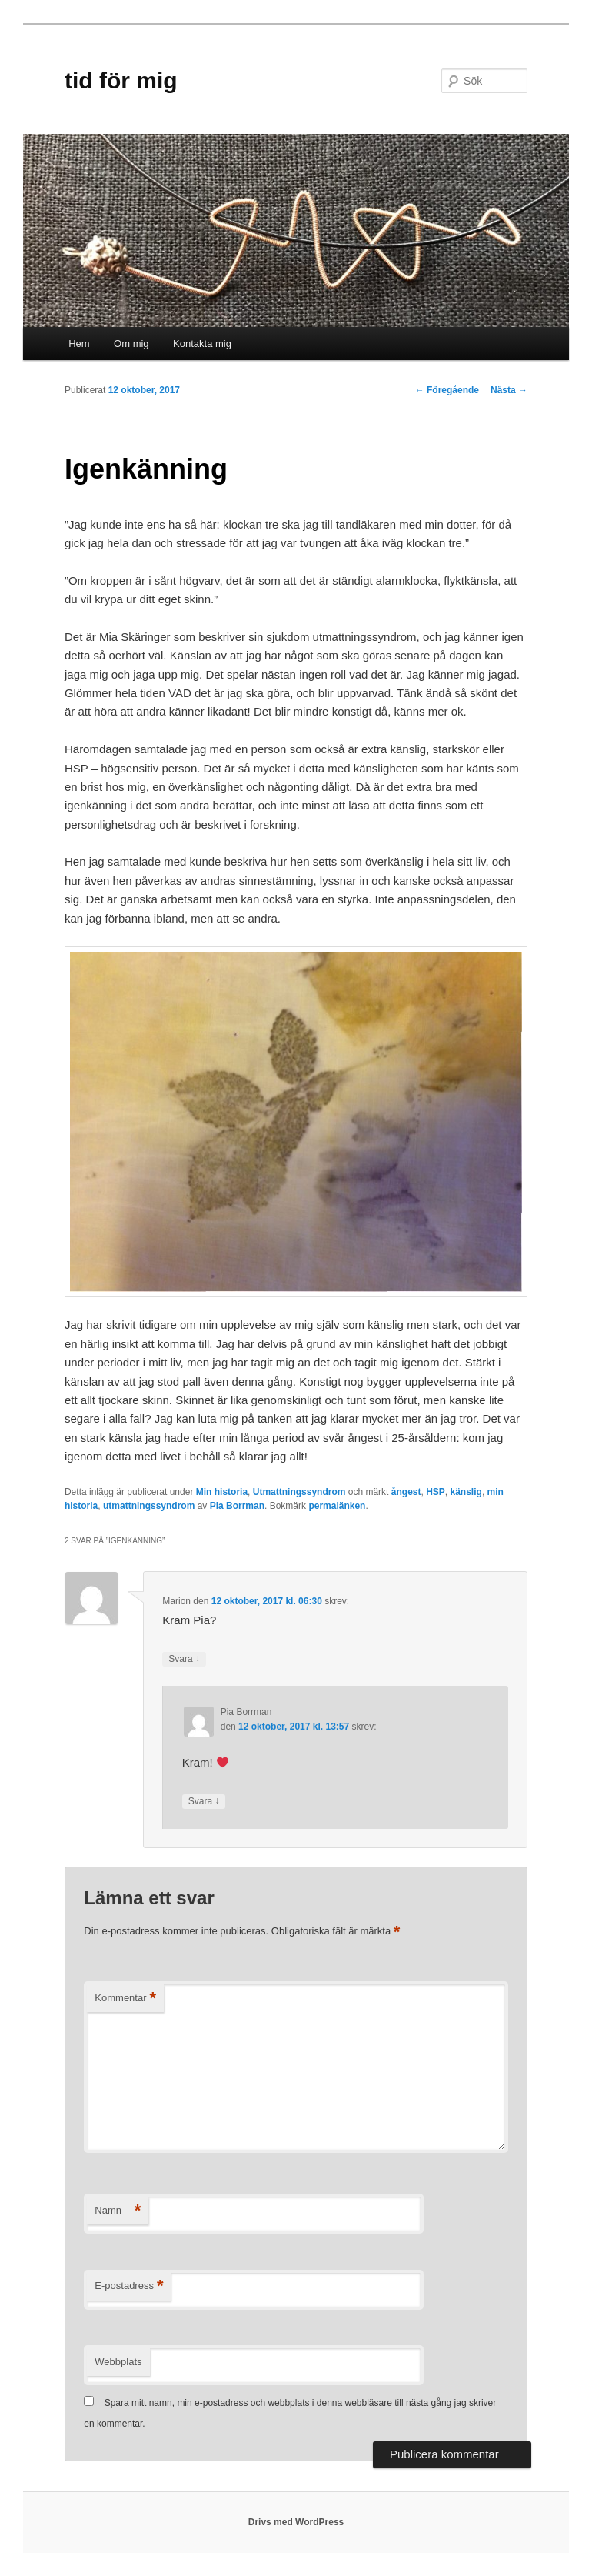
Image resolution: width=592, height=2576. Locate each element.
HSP (435, 1492)
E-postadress (129, 2286)
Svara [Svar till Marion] (184, 1659)
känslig (466, 1492)
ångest (406, 1492)
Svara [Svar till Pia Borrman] (204, 1801)
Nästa (509, 390)
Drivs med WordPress (296, 2522)
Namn (118, 2211)
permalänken (336, 1505)
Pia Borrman (237, 1505)
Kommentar (125, 1998)
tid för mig (121, 80)
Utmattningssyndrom (299, 1492)
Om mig (131, 343)
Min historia (222, 1492)
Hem (78, 343)
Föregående (447, 390)
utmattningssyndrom (149, 1505)
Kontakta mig (202, 343)
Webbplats (118, 2361)
